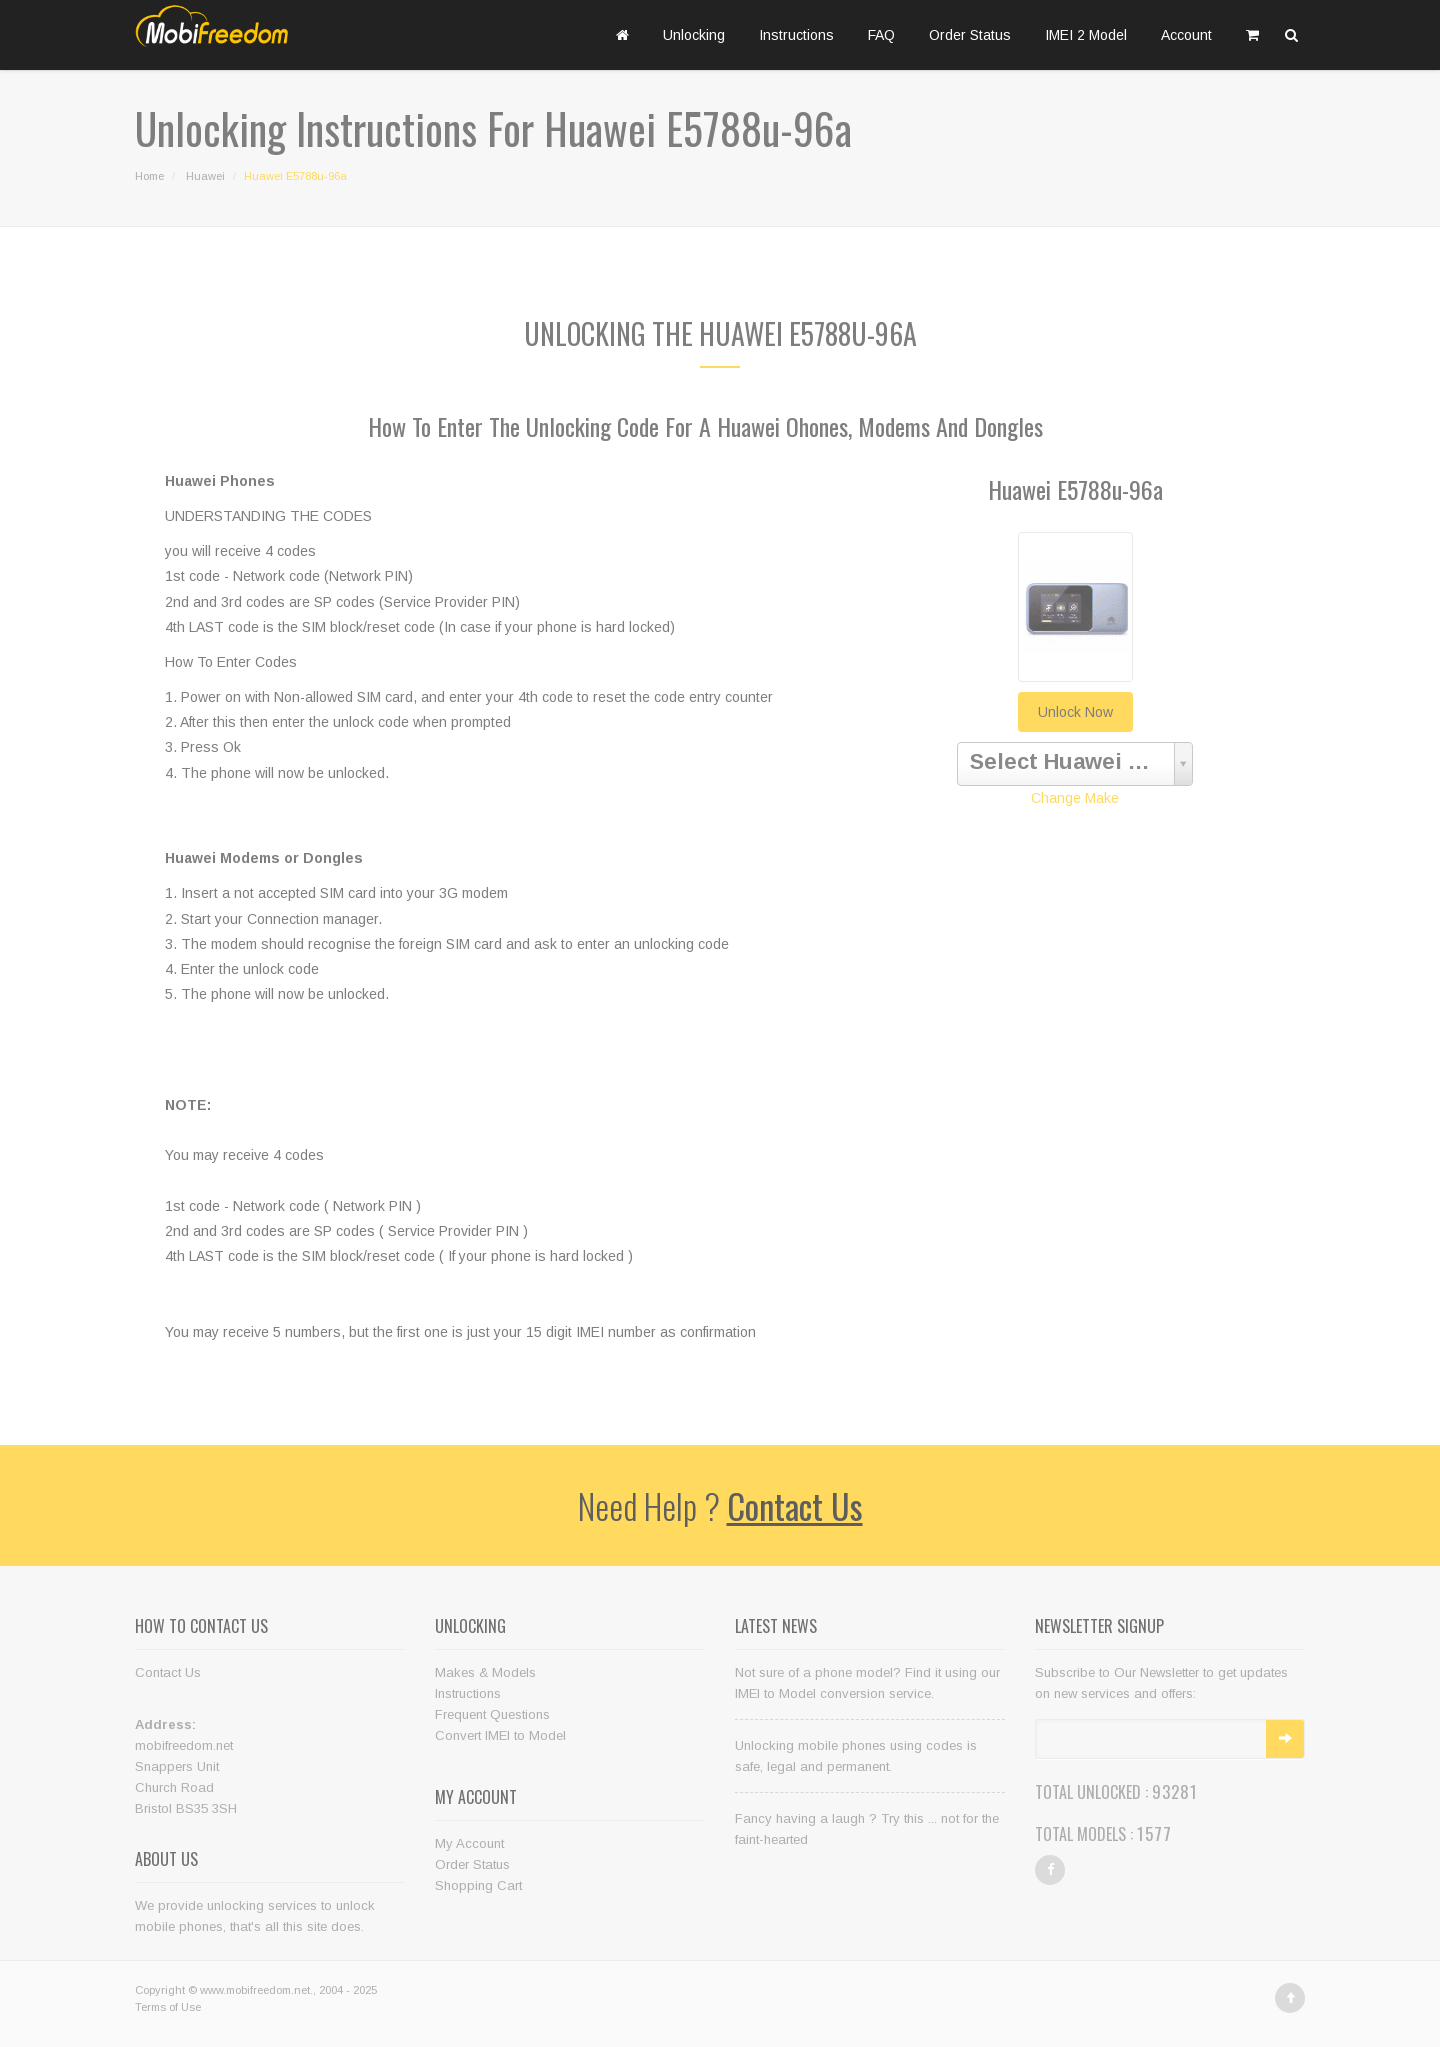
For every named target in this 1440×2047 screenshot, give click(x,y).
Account (1186, 35)
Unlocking (694, 35)
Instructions (796, 35)
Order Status (970, 35)
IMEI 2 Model (1086, 35)
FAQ (881, 35)
